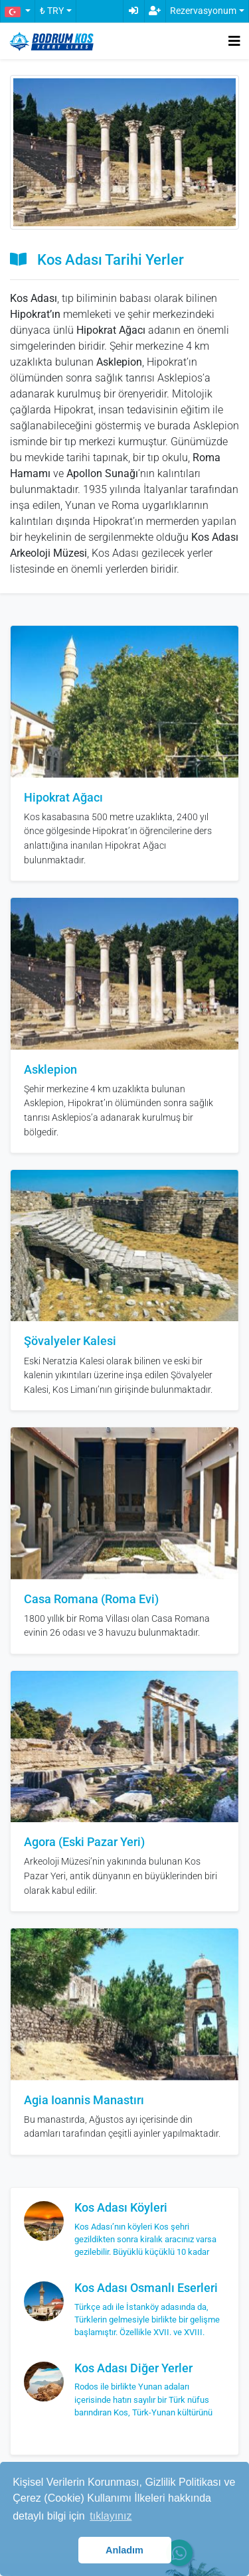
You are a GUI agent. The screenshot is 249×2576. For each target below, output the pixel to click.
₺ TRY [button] (52, 11)
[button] (17, 11)
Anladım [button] (124, 2550)
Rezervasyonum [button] (203, 11)
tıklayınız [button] (110, 2516)
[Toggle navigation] (234, 41)
